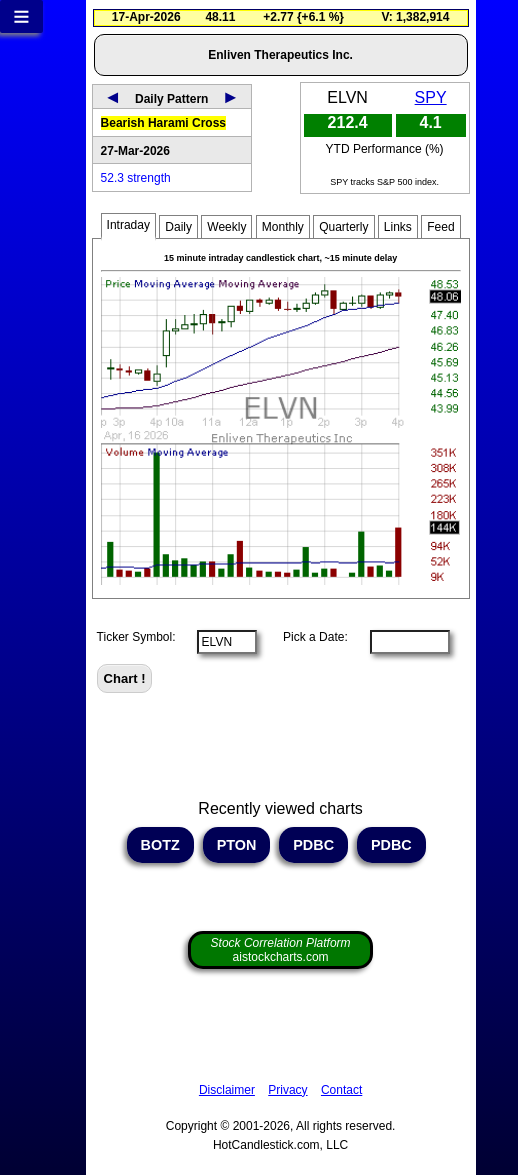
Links (398, 227)
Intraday (128, 225)
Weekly (226, 227)
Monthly (283, 227)
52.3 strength (136, 178)
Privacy (287, 1090)
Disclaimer (227, 1090)
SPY (431, 97)
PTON (237, 845)
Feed (440, 227)
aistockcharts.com (281, 950)
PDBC (313, 845)
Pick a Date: (309, 637)
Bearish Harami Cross (163, 123)
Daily (178, 227)
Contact (341, 1090)
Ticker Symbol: (136, 637)
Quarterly (343, 227)
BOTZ (160, 845)
